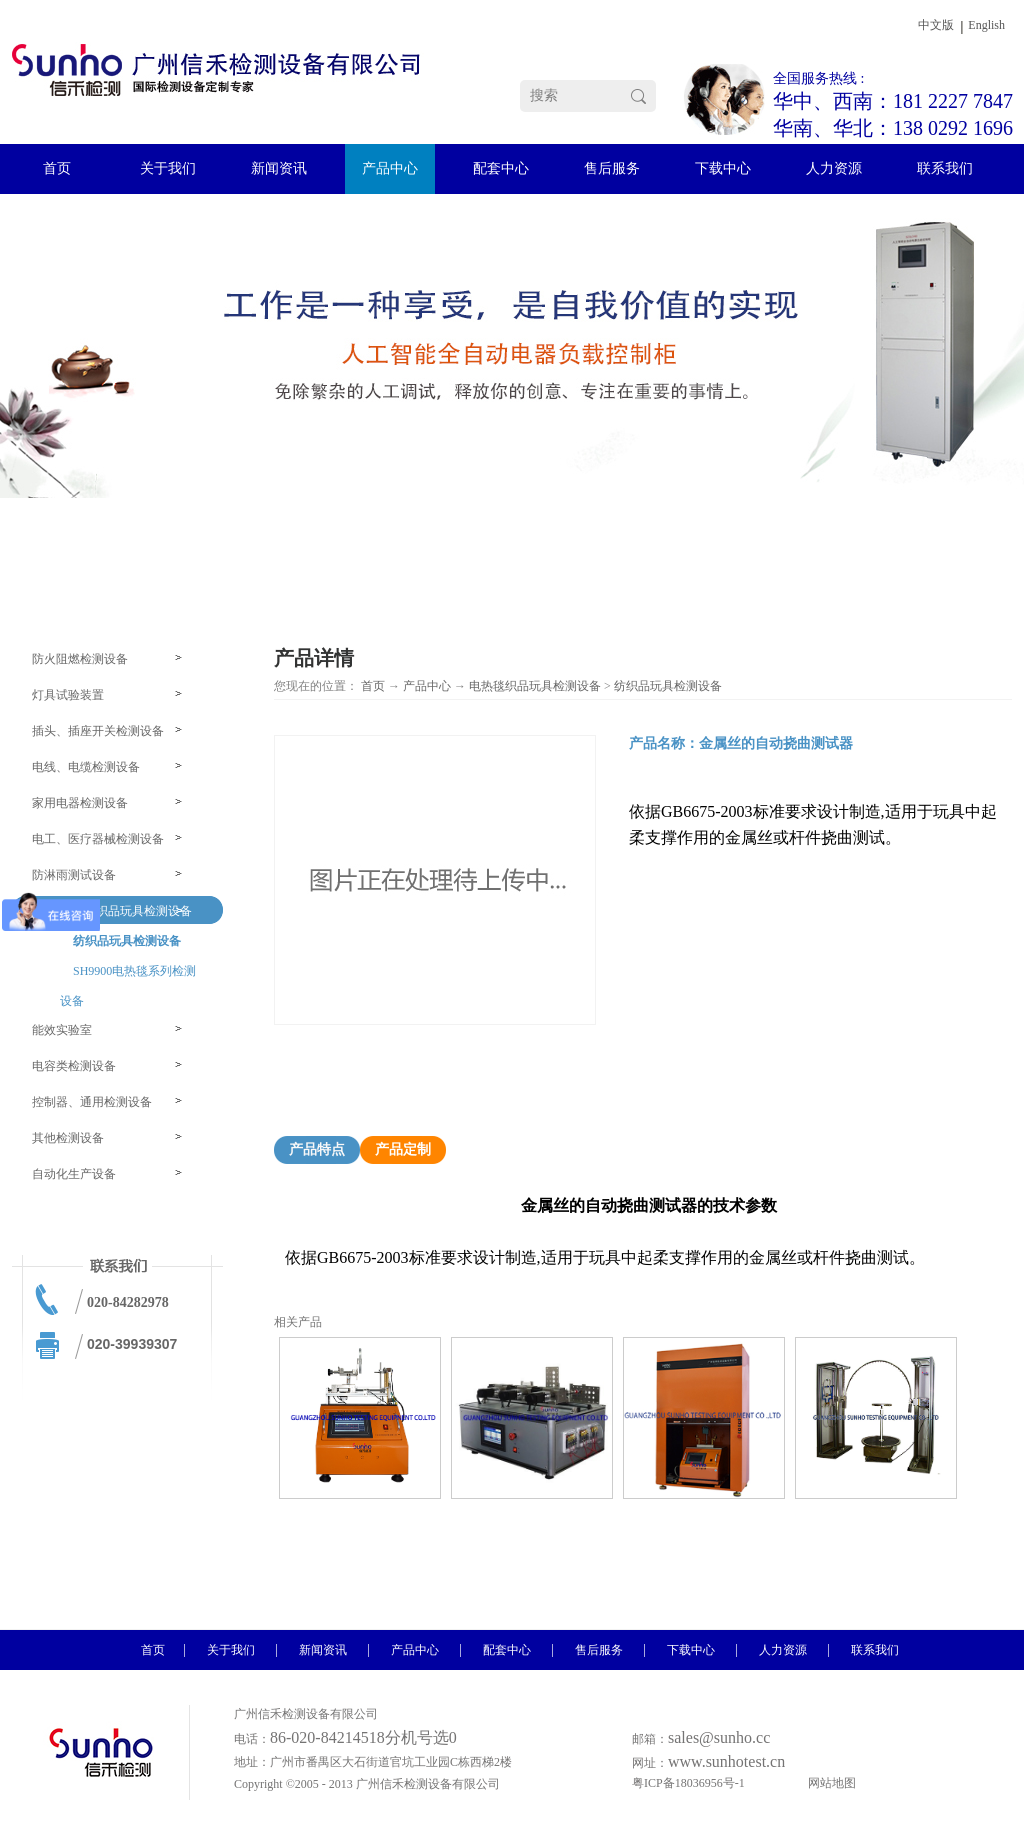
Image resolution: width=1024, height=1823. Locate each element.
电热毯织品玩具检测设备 (535, 686)
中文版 (936, 25)
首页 (373, 686)
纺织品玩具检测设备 (668, 686)
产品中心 (427, 686)
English (986, 25)
